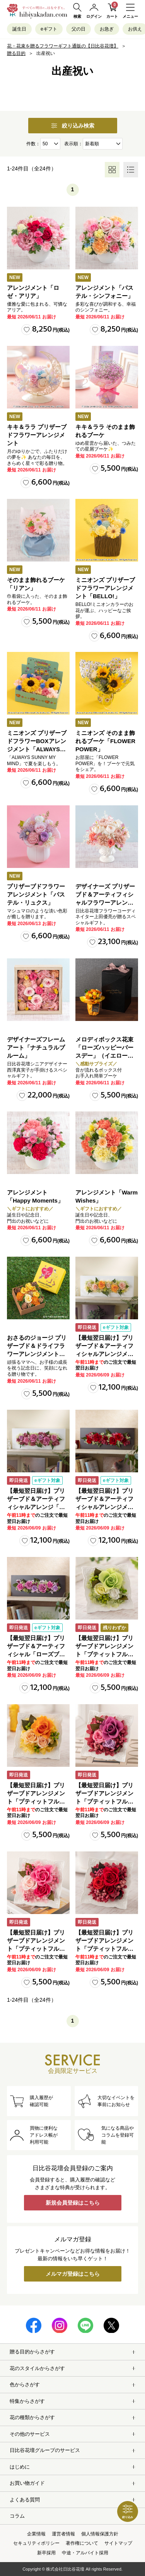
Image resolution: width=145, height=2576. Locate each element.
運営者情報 (63, 2534)
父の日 (78, 29)
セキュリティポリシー (36, 2543)
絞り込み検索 (72, 126)
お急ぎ (107, 29)
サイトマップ (118, 2543)
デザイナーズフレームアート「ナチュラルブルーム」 (36, 1047)
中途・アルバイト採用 (85, 2553)
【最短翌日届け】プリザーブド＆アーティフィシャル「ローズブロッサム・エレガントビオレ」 (36, 1654)
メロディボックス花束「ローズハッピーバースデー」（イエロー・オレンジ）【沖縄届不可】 (104, 1055)
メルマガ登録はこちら (73, 2274)
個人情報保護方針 (99, 2534)
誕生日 (19, 29)
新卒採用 (46, 2553)
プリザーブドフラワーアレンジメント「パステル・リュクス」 (36, 894)
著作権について (82, 2543)
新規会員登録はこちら (73, 2203)
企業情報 (36, 2534)
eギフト (49, 29)
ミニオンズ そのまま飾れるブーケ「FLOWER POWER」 (105, 741)
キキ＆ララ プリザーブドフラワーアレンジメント (37, 435)
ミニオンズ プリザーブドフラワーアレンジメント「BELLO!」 (105, 588)
